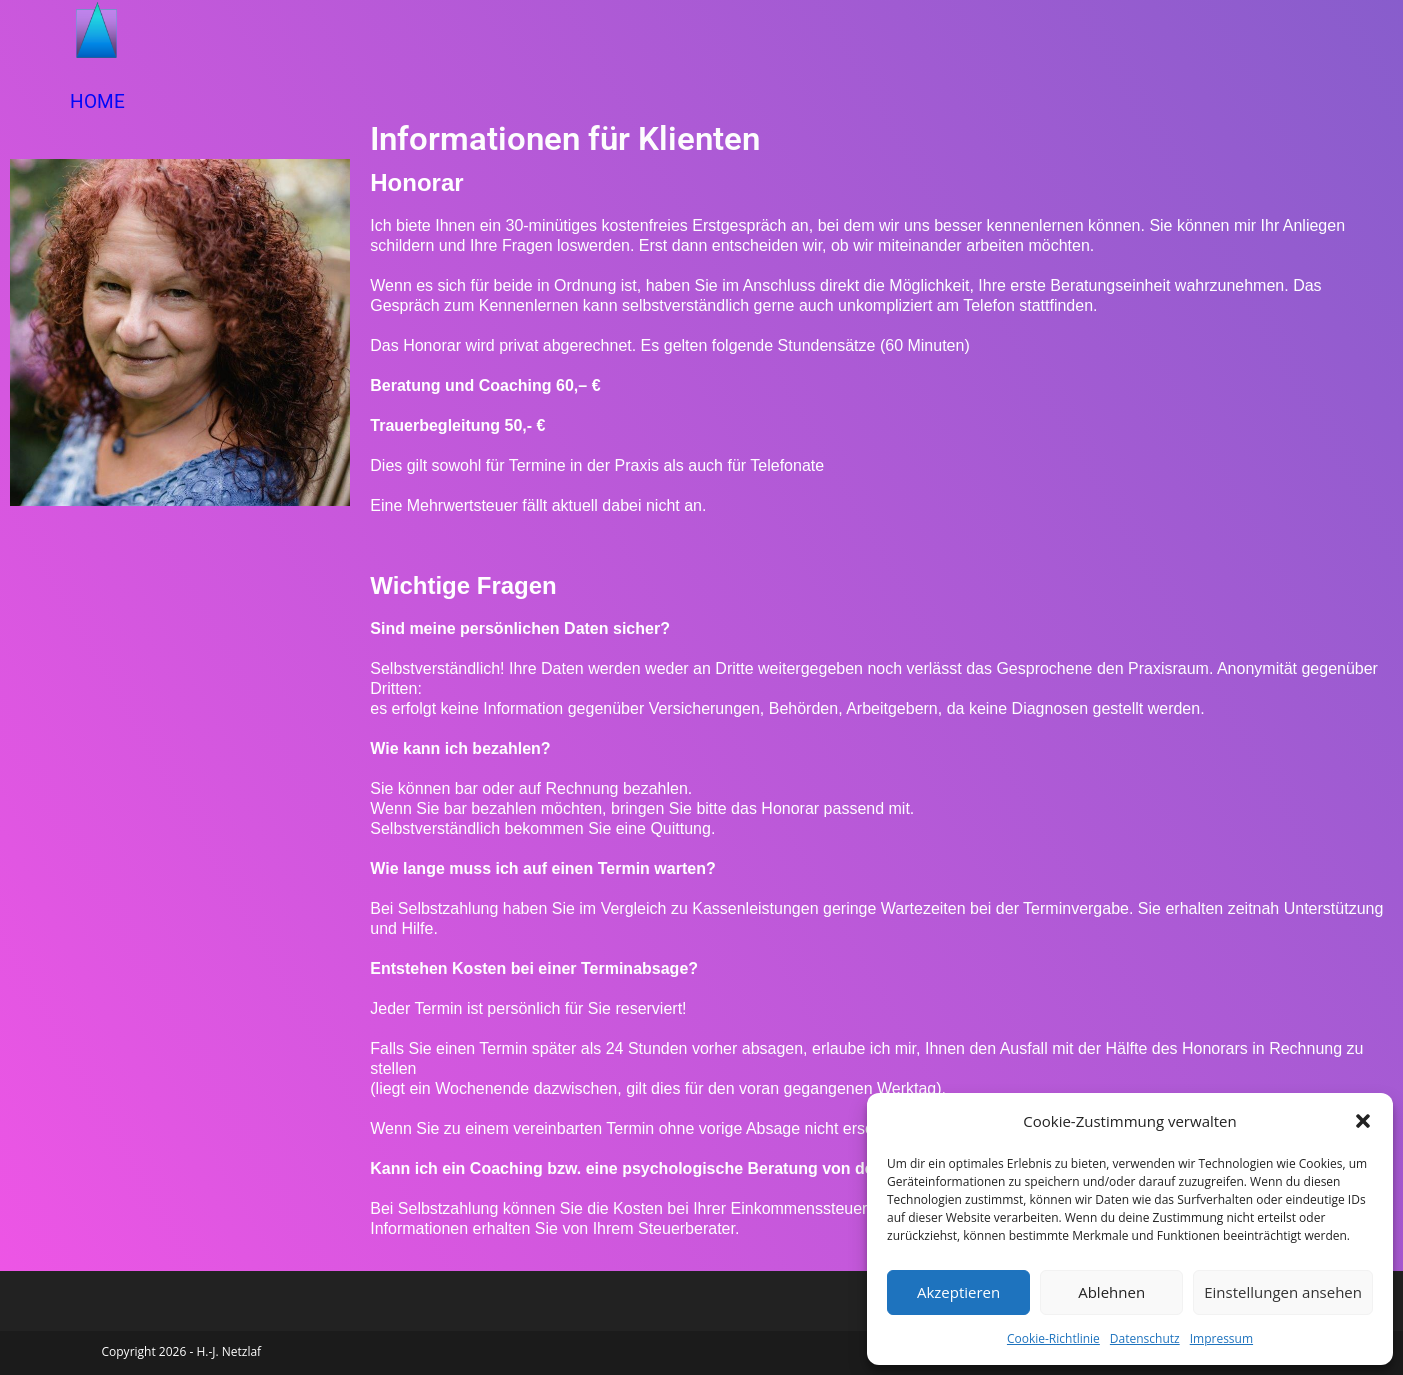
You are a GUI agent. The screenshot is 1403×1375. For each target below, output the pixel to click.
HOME (97, 101)
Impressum (1221, 1338)
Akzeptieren (958, 1292)
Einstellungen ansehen (1283, 1292)
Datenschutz (1145, 1338)
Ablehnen (1111, 1292)
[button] (1363, 1121)
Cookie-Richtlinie (1053, 1338)
